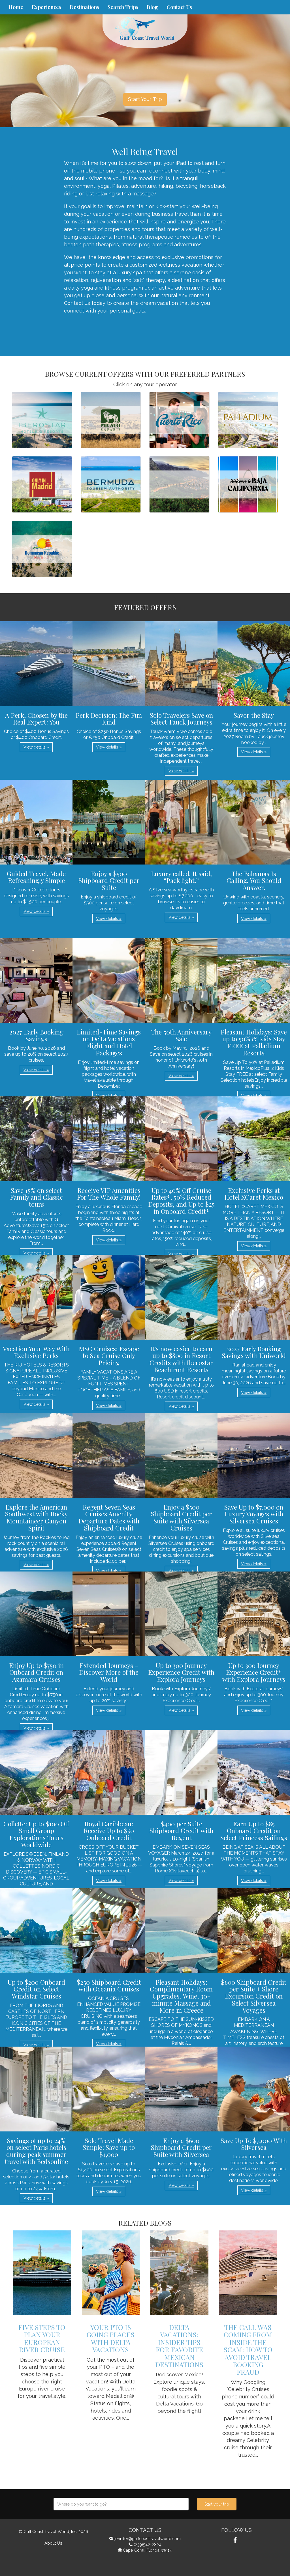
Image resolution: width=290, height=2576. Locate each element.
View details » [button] (36, 747)
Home (15, 7)
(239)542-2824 (147, 2544)
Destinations (84, 7)
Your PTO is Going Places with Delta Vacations (111, 2338)
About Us (53, 2543)
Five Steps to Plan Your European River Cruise (41, 2338)
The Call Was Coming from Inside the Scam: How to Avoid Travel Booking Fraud (247, 2349)
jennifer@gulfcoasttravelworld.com (147, 2538)
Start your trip (216, 2504)
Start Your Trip (145, 99)
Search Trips (123, 7)
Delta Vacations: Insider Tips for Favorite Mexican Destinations (179, 2346)
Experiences (46, 7)
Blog (152, 7)
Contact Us (179, 7)
